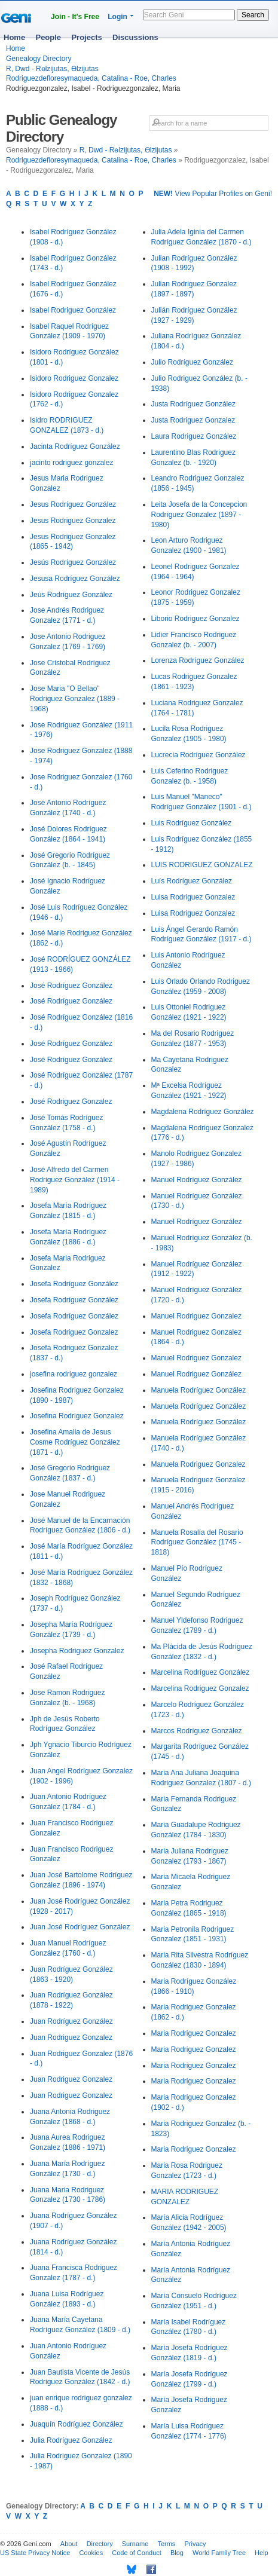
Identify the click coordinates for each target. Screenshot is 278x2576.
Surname (135, 2543)
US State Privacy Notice (35, 2552)
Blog (177, 2552)
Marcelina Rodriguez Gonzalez (200, 1688)
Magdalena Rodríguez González (202, 1112)
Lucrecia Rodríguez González (198, 755)
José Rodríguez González (71, 985)
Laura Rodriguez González (194, 436)
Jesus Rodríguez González (73, 504)
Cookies (91, 2552)
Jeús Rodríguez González (71, 595)
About (69, 2543)
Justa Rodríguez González (193, 404)
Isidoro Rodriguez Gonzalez (74, 378)
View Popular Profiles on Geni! (213, 193)
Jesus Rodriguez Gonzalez (72, 520)
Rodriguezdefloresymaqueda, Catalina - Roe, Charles (91, 78)
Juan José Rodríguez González (80, 1927)
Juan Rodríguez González (71, 2021)
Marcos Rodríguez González (196, 1731)
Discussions (135, 37)
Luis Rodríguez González (191, 823)
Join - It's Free (75, 17)
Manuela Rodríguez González (198, 1390)
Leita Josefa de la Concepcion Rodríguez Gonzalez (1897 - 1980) (199, 514)
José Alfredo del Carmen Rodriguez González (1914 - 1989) (75, 1179)
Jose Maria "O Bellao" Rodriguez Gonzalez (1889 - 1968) (75, 698)
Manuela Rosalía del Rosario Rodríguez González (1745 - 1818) (197, 1542)
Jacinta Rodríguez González (75, 446)
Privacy (195, 2543)
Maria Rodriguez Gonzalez (193, 2033)
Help (261, 2552)
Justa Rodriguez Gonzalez (193, 420)
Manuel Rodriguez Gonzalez (196, 1316)
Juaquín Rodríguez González (76, 2424)
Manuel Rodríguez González (196, 1180)
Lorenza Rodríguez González (198, 660)
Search (253, 15)
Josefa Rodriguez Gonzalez (74, 1332)
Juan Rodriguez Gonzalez (71, 2037)
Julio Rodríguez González (192, 362)
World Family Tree (219, 2552)
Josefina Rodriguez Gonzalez (77, 1416)
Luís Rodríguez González (191, 881)
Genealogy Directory (38, 58)
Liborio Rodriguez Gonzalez (195, 618)
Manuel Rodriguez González (196, 1374)
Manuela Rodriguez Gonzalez (198, 1464)
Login (117, 17)
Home (14, 37)
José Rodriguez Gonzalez (71, 1101)
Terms (166, 2543)
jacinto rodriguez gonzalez (71, 462)
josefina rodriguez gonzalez (73, 1374)
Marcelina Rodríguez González (200, 1672)
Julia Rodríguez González (71, 2440)
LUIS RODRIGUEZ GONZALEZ (202, 865)
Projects (86, 37)
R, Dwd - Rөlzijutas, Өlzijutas (52, 69)
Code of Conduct (136, 2552)
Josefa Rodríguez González (74, 1284)
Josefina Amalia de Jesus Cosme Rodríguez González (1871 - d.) (75, 1442)
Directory (100, 2543)
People (48, 37)
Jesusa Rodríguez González (75, 578)
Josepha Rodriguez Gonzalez (77, 1651)
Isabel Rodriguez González (73, 310)
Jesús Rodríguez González (73, 562)
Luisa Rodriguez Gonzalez (193, 897)
